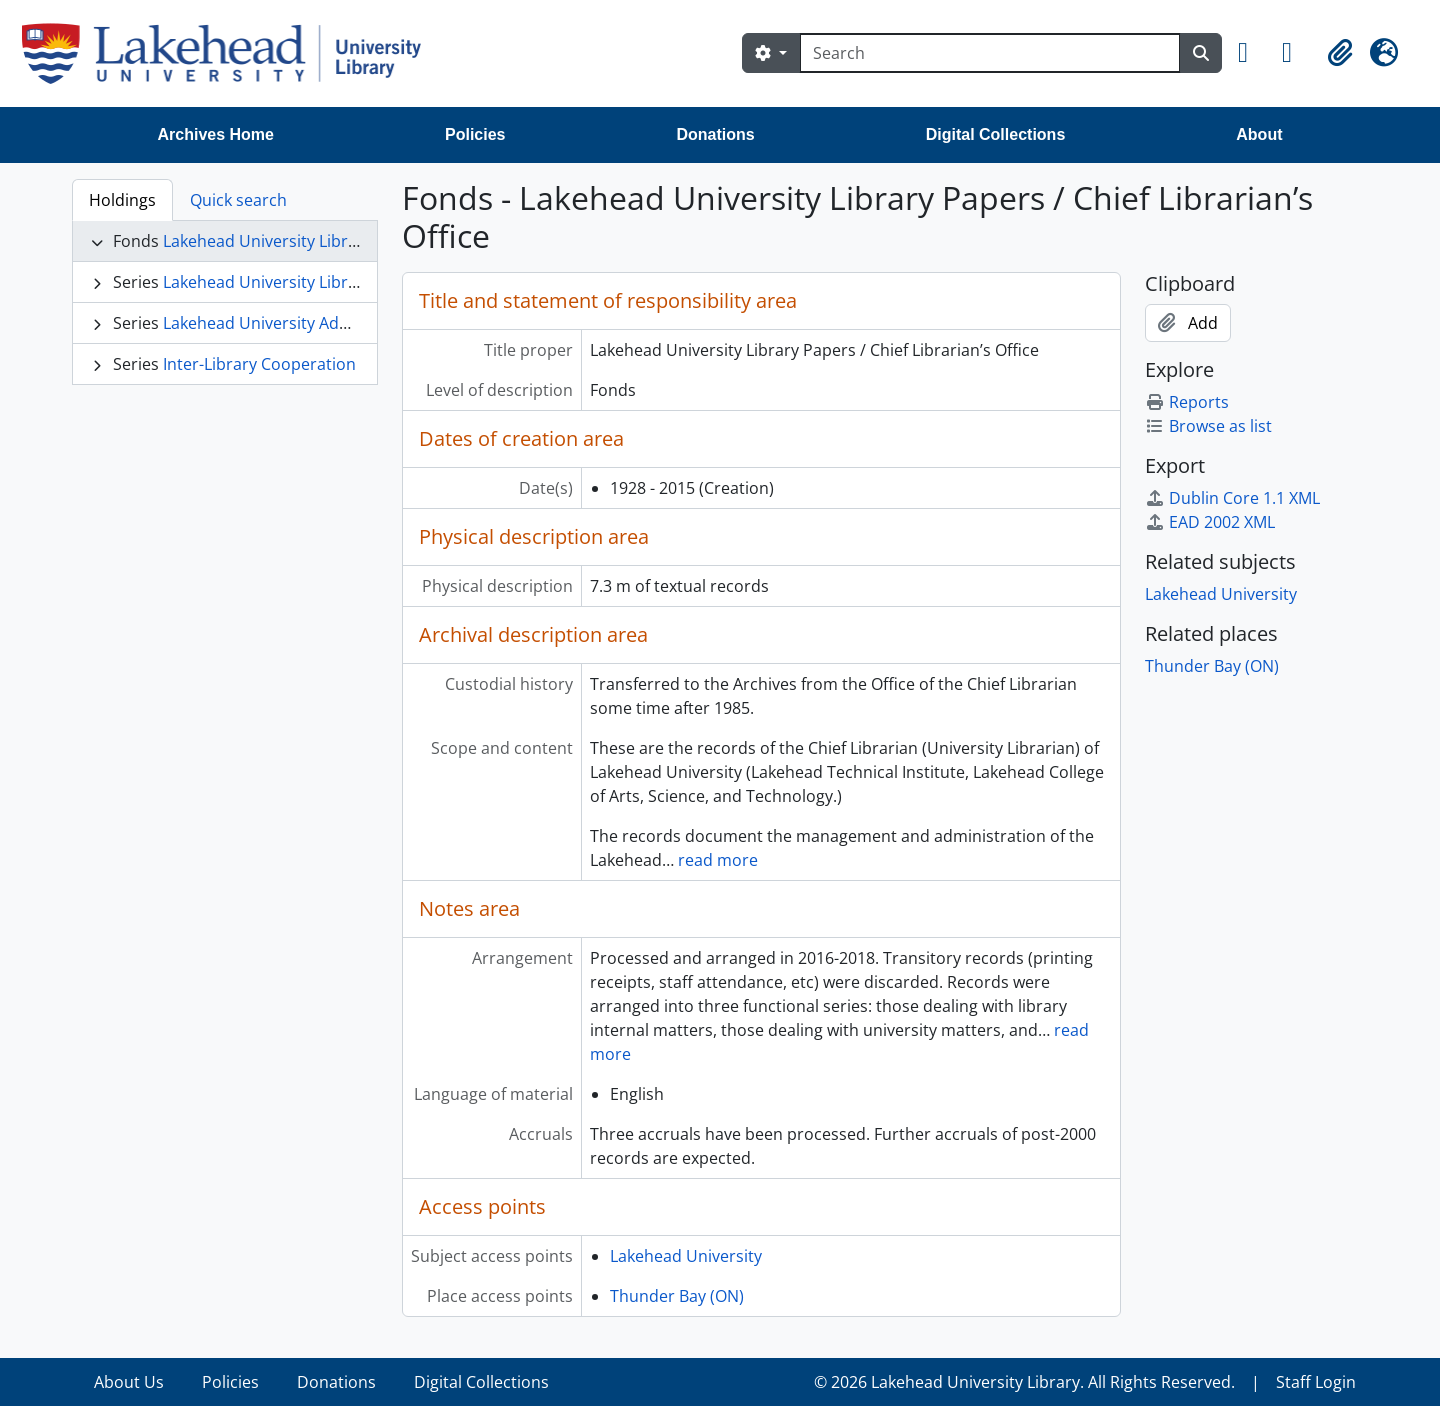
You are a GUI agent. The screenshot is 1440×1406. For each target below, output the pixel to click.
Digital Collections (996, 134)
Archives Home (216, 134)
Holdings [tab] (122, 200)
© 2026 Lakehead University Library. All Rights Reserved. (1024, 1382)
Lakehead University (686, 1256)
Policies (475, 134)
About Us (129, 1382)
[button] (1252, 53)
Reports (1187, 402)
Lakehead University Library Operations (312, 282)
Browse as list (1208, 426)
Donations (715, 134)
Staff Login (1316, 1382)
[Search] (990, 53)
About (1259, 134)
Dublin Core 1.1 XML (1232, 498)
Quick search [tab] (238, 200)
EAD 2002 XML (1210, 522)
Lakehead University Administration (297, 323)
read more (718, 860)
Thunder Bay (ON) (677, 1296)
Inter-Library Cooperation (259, 364)
